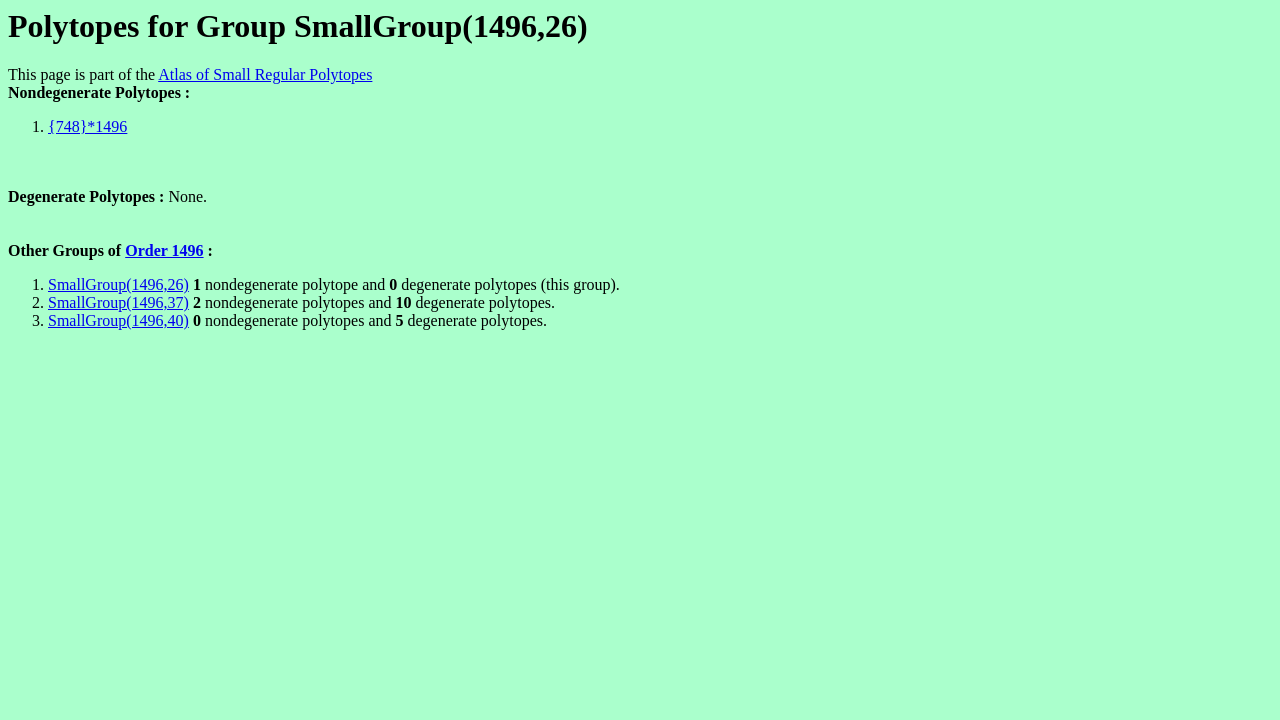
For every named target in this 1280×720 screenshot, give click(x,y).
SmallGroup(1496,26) (118, 284)
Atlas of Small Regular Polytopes (265, 74)
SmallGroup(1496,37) (118, 302)
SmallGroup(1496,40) (118, 320)
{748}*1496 (87, 126)
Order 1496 (164, 250)
